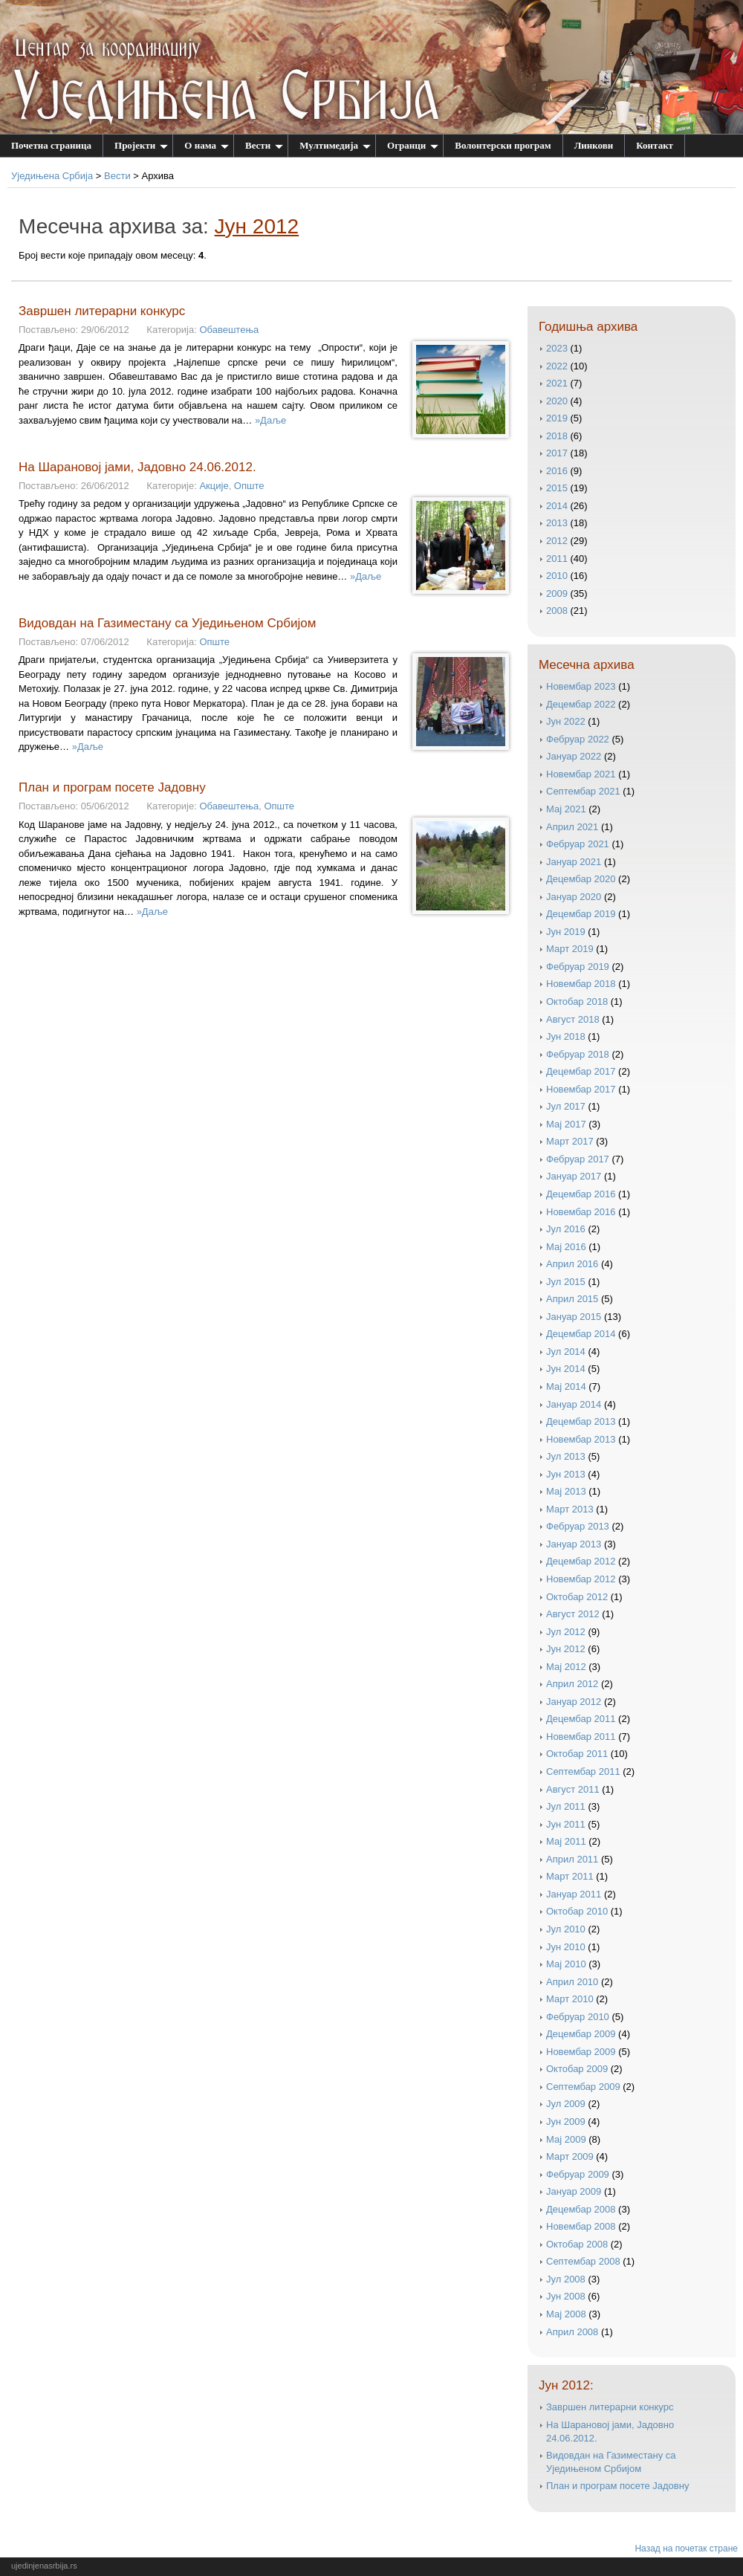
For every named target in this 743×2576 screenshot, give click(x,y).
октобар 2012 (577, 1596)
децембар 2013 (581, 1421)
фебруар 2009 (577, 2174)
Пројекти (141, 145)
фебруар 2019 (577, 966)
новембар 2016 (581, 1211)
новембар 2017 (581, 1089)
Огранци (412, 145)
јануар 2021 (573, 861)
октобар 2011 (577, 1753)
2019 (557, 418)
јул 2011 (565, 1806)
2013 (557, 522)
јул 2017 (565, 1106)
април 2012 (572, 1683)
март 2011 (570, 1876)
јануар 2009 (573, 2191)
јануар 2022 (573, 756)
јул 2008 (565, 2279)
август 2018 (573, 1019)
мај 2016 (566, 1246)
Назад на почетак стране (686, 2548)
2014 (557, 505)
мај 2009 (566, 2139)
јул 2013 (565, 1456)
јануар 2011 (573, 1894)
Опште (249, 485)
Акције (213, 485)
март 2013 (570, 1509)
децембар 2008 (581, 2209)
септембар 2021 (583, 791)
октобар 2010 (577, 1911)
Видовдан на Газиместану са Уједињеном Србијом (167, 623)
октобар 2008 (577, 2244)
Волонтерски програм (503, 145)
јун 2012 (565, 1648)
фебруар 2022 (577, 739)
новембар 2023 (581, 686)
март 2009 (570, 2156)
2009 (557, 593)
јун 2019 (565, 931)
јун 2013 (565, 1474)
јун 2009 (565, 2121)
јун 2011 (565, 1824)
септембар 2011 (583, 1771)
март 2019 (570, 948)
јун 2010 (565, 1946)
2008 (557, 610)
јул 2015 (565, 1281)
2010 (557, 575)
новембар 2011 (581, 1736)
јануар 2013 (573, 1544)
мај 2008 (566, 2314)
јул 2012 (565, 1631)
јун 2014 (565, 1368)
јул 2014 (565, 1351)
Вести (264, 145)
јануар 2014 (573, 1404)
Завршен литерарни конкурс (102, 311)
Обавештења (229, 329)
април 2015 (572, 1298)
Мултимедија (335, 145)
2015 (557, 487)
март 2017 (570, 1141)
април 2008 (572, 2331)
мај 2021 (566, 809)
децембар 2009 (581, 2033)
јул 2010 (565, 1929)
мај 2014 (566, 1386)
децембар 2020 (581, 878)
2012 (557, 540)
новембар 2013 (581, 1439)
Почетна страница (51, 145)
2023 (557, 348)
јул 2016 (565, 1228)
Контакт (654, 145)
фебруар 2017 (577, 1159)
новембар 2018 (581, 983)
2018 (557, 435)
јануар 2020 (573, 896)
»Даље (270, 420)
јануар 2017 (573, 1176)
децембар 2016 (581, 1194)
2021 (557, 383)
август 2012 (573, 1613)
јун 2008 (565, 2296)
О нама (206, 145)
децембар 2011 (581, 1718)
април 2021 (572, 826)
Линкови (594, 145)
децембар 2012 (581, 1561)
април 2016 (572, 1263)
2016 (557, 470)
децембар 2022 (581, 704)
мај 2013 (566, 1491)
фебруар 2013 (577, 1526)
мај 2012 (566, 1666)
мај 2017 (566, 1124)
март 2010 (570, 1998)
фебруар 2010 (577, 2016)
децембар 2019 (581, 913)
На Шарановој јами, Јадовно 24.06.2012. (137, 467)
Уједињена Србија (52, 175)
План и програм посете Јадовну (112, 787)
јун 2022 (565, 721)
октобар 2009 (577, 2068)
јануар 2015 (573, 1316)
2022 (557, 366)
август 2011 (573, 1789)
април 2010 (572, 1981)
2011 (557, 558)
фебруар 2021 (577, 844)
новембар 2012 (581, 1579)
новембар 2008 (581, 2226)
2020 (557, 401)
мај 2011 (566, 1841)
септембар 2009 (583, 2086)
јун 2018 (565, 1036)
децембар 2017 (581, 1071)
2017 (557, 453)
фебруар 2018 (577, 1054)
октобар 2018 (577, 1001)
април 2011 (572, 1859)
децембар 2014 (581, 1333)
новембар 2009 (581, 2051)
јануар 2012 (573, 1701)
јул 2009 (565, 2103)
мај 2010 (566, 1964)
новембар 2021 (581, 774)
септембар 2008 (583, 2261)
